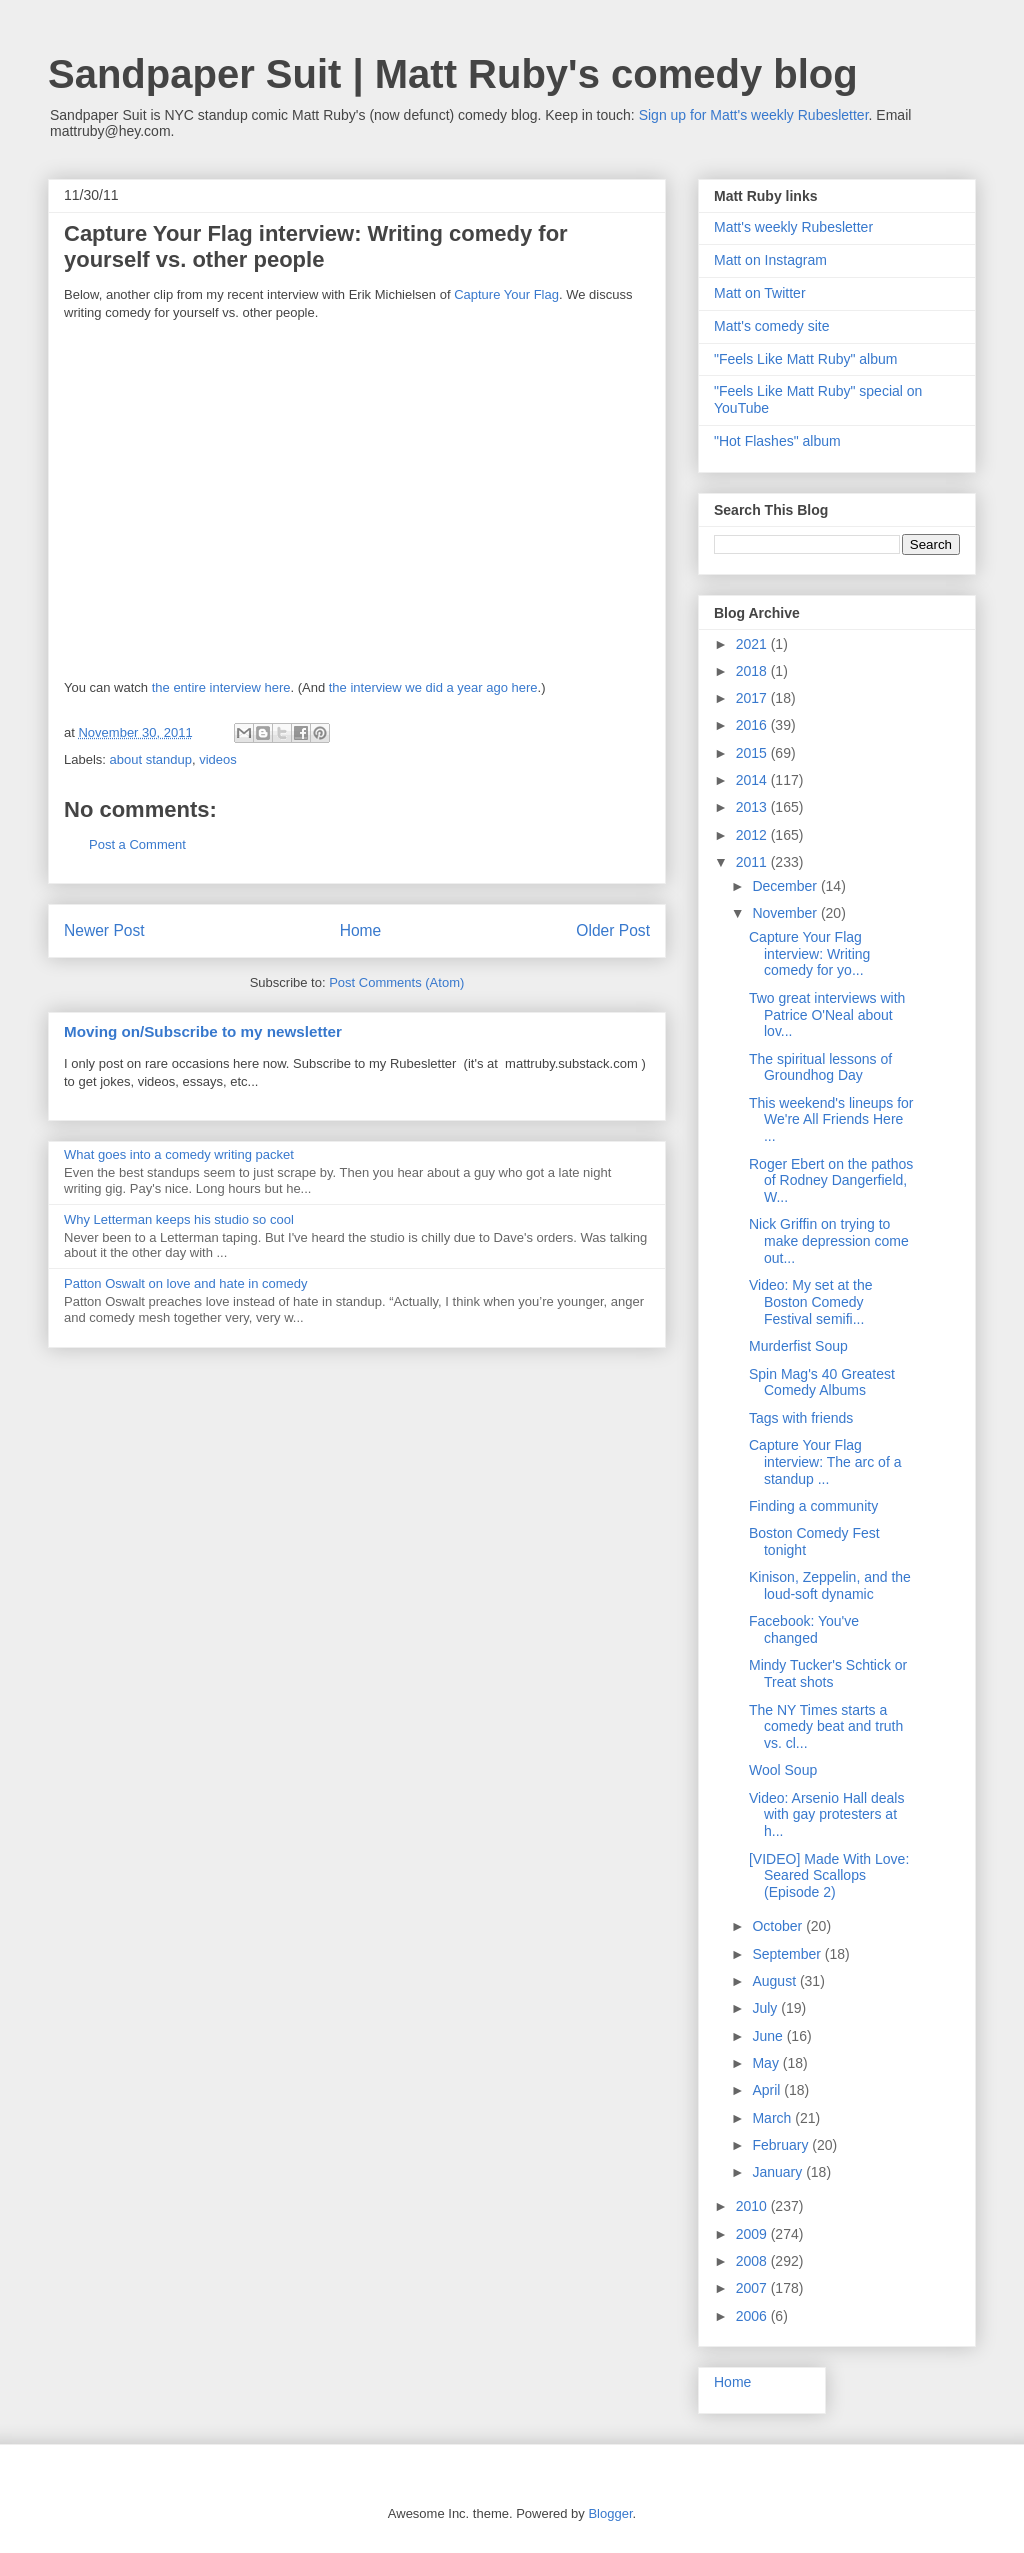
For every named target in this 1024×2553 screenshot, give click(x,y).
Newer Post (104, 930)
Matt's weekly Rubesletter (793, 227)
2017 (753, 698)
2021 (753, 644)
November (786, 913)
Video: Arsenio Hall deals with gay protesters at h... (826, 1815)
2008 (753, 2261)
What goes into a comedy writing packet (179, 1154)
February (782, 2145)
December (786, 886)
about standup (151, 759)
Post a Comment (137, 844)
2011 (753, 862)
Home (361, 930)
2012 (753, 835)
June (769, 2036)
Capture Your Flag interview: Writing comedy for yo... (809, 954)
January (779, 2172)
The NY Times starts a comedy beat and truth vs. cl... (826, 1727)
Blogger (610, 2513)
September (788, 1954)
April (768, 2090)
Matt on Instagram (770, 260)
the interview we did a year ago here (433, 687)
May (767, 2063)
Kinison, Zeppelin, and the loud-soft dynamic (830, 1585)
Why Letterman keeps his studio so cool (179, 1219)
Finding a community (813, 1506)
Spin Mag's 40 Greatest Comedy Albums (822, 1382)
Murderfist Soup (798, 1346)
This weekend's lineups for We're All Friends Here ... (831, 1120)
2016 (753, 725)
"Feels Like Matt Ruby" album (805, 359)
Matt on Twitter (760, 293)
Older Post (613, 930)
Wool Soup (783, 1770)
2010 (753, 2206)
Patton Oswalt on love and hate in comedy (186, 1283)
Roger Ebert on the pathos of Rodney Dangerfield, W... (831, 1181)
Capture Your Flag (506, 294)
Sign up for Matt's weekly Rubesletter (754, 115)
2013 (753, 807)
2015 (753, 753)
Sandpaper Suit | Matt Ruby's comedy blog (453, 74)
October (779, 1926)
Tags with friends (801, 1418)
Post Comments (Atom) (396, 982)
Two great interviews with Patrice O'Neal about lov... (827, 1015)
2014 (753, 780)
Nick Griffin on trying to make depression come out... (829, 1241)
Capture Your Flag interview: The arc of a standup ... (825, 1462)
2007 (753, 2288)
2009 (753, 2234)
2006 (753, 2316)
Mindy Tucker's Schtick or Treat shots (828, 1673)
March (773, 2118)
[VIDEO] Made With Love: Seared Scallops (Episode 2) (829, 1876)
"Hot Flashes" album (777, 441)
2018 (753, 671)
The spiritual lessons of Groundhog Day (820, 1067)
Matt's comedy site (772, 326)
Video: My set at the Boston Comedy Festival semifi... (810, 1302)
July (766, 2008)
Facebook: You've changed (804, 1629)
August (775, 1981)
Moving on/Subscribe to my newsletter (203, 1031)
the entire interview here (221, 687)
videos (218, 759)
